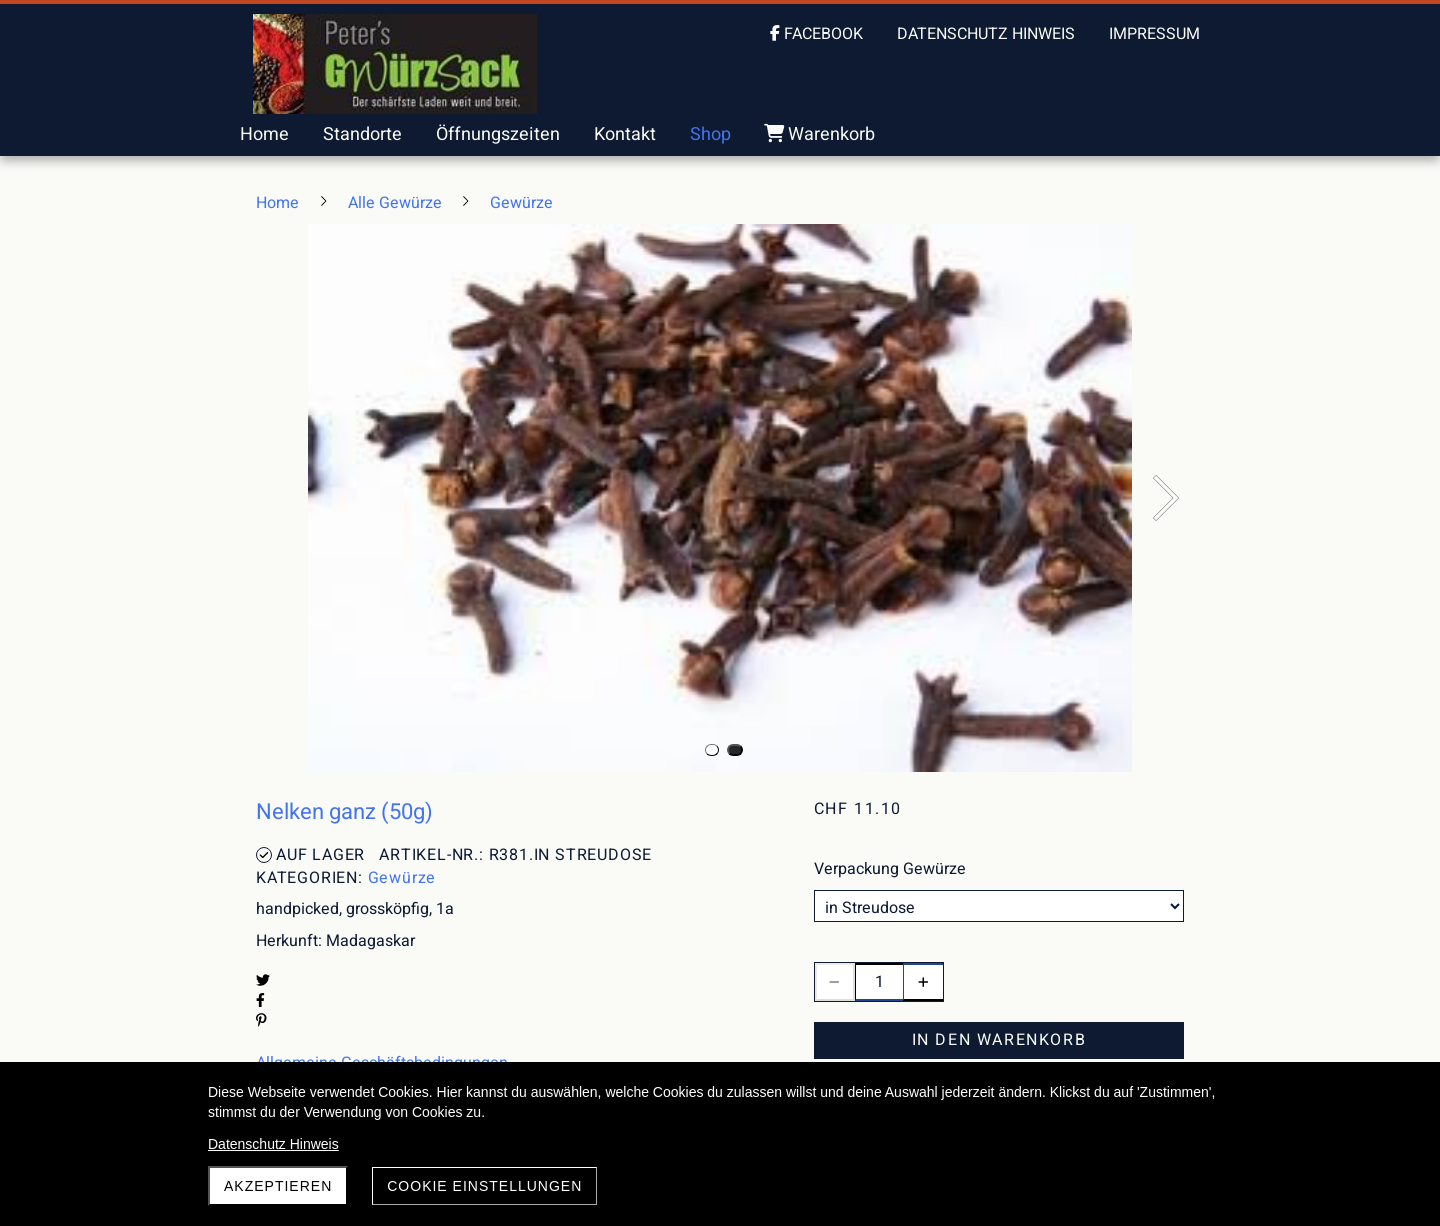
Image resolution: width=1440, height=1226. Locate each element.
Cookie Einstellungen (484, 1186)
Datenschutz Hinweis (273, 1144)
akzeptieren (278, 1186)
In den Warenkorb (999, 1040)
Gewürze (402, 878)
